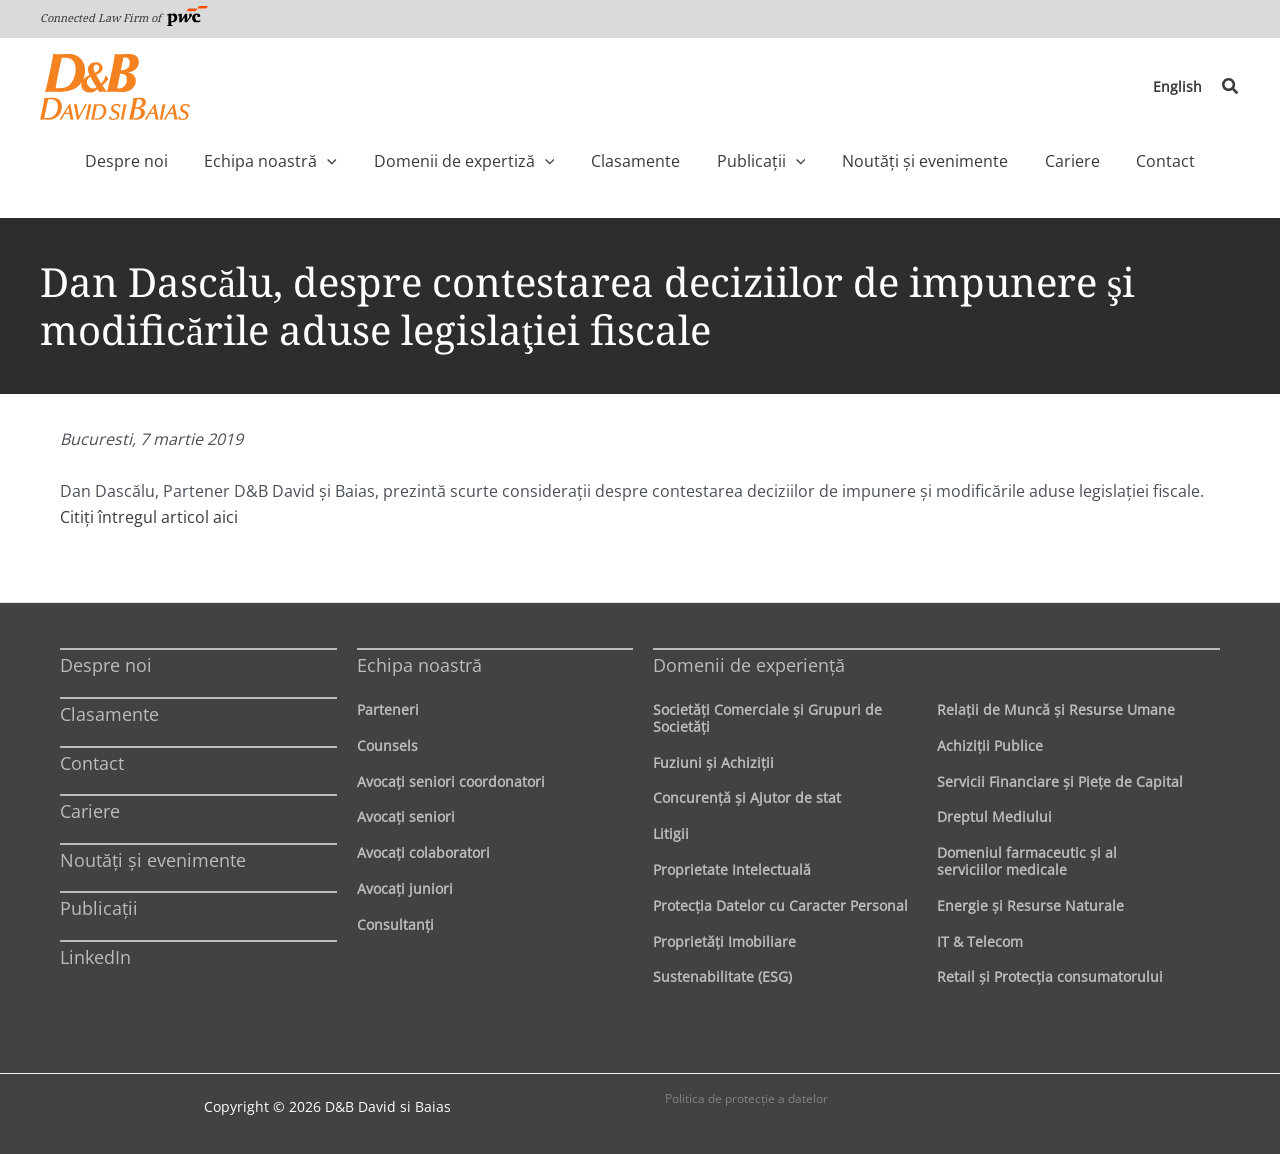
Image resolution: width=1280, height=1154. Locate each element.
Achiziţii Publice (990, 745)
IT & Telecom (980, 941)
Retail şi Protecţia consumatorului (1050, 976)
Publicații (99, 908)
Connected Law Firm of (124, 17)
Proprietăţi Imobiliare (724, 941)
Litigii (671, 833)
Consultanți (395, 924)
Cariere (90, 811)
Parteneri (388, 709)
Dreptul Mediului (994, 816)
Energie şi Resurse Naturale (1030, 905)
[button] (1231, 87)
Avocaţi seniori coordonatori (451, 781)
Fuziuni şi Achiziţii (713, 762)
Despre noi (106, 665)
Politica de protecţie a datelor (746, 1098)
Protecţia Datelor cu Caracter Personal (780, 905)
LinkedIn (95, 957)
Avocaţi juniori (405, 888)
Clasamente (109, 714)
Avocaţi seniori (406, 816)
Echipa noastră (419, 665)
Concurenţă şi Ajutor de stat (747, 797)
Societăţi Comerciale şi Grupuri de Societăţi (767, 718)
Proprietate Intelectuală (732, 869)
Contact (92, 763)
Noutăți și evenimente (153, 860)
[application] (369, 161)
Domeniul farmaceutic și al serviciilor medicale (1027, 861)
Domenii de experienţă (749, 665)
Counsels (387, 745)
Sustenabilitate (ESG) (722, 976)
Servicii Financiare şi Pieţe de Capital (1060, 781)
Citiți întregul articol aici (149, 517)
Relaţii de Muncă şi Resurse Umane (1056, 709)
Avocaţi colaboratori (423, 852)
